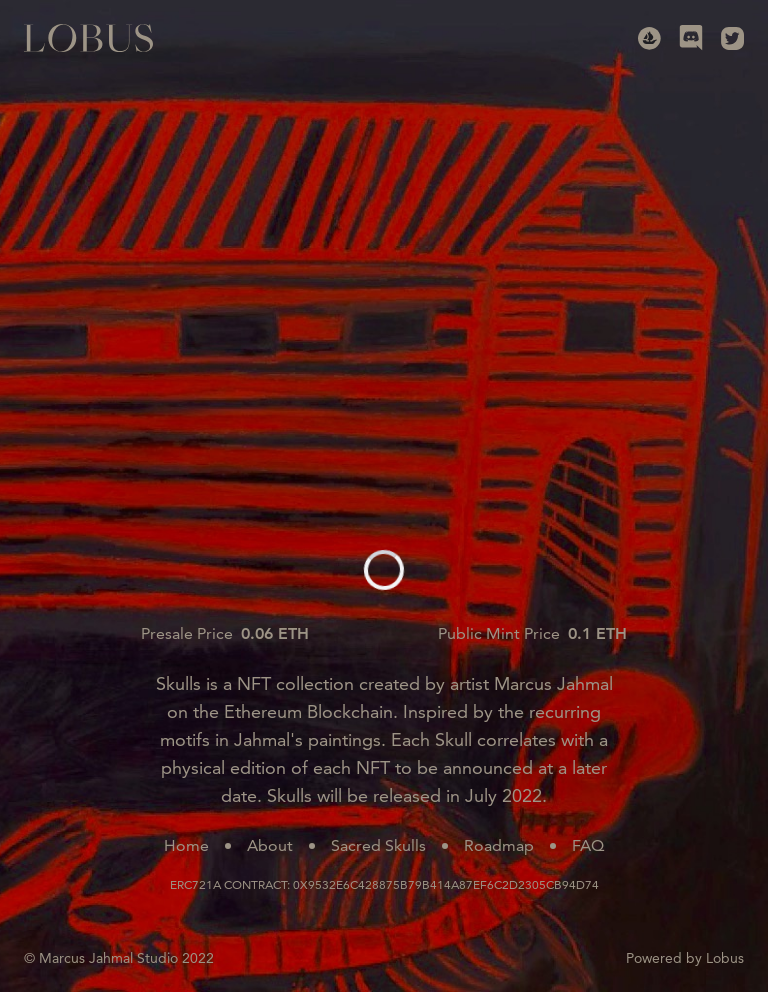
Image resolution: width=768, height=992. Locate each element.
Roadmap (499, 845)
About (270, 845)
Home (186, 845)
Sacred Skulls (378, 845)
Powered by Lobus (685, 958)
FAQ (588, 845)
